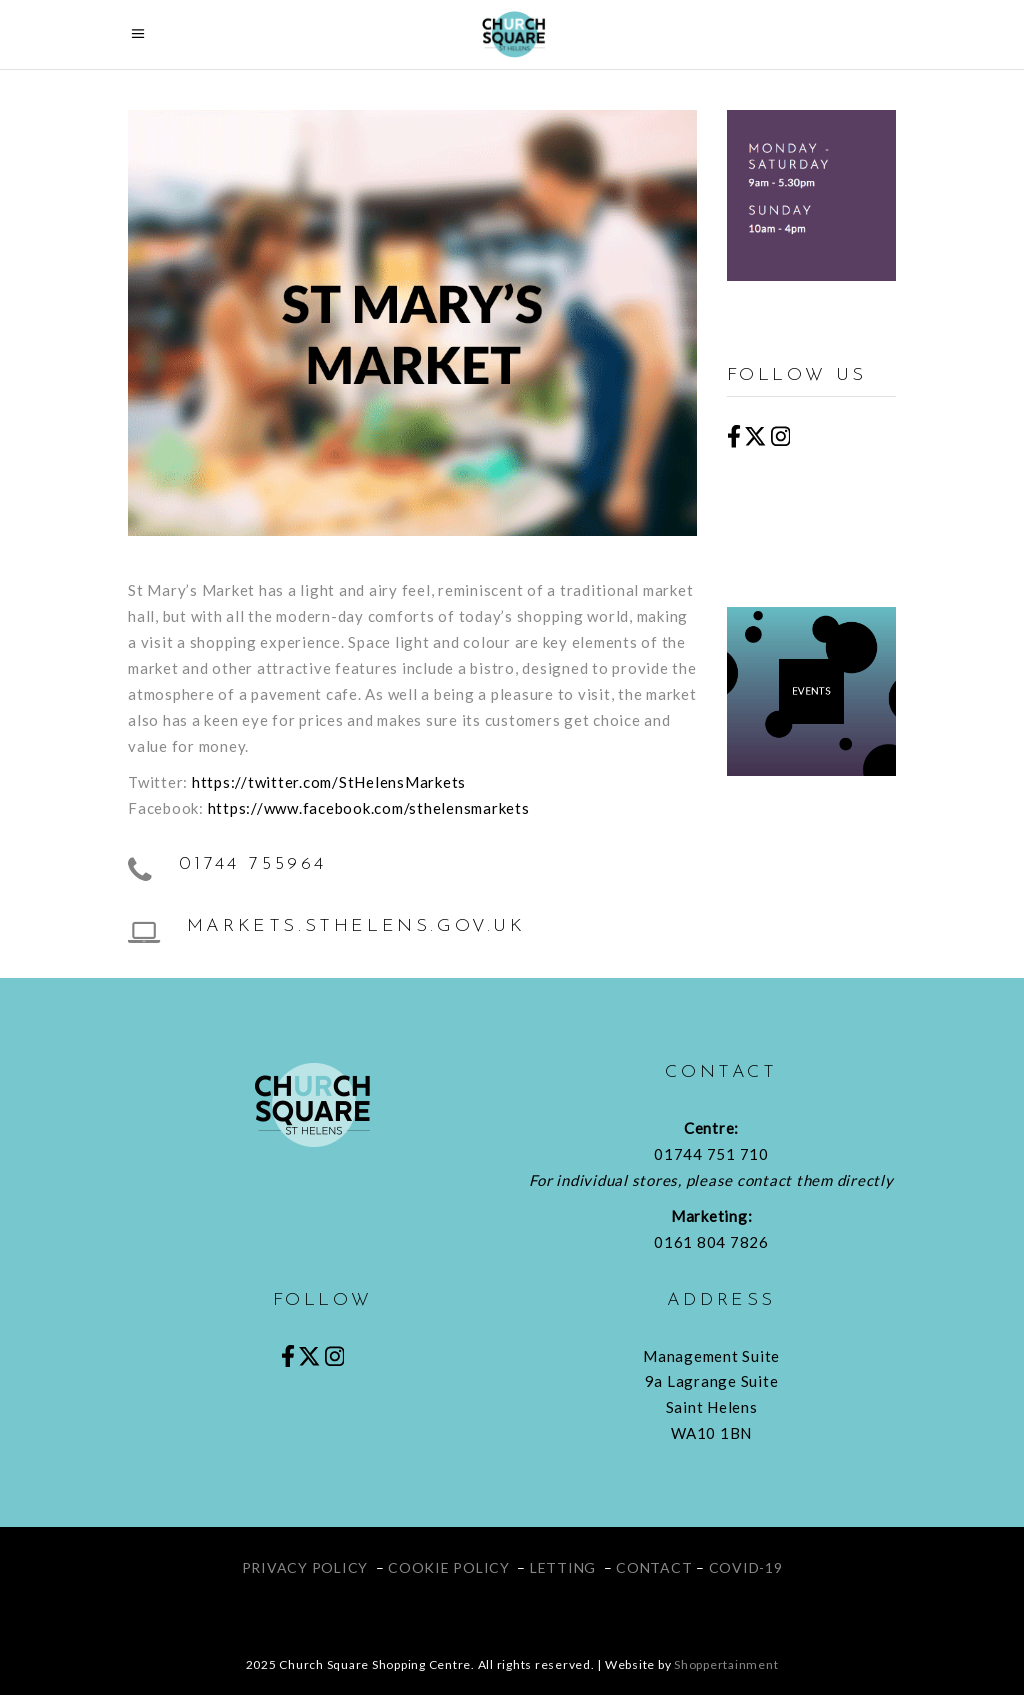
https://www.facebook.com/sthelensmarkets (369, 808)
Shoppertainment (726, 1664)
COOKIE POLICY (449, 1567)
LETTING (563, 1567)
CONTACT (654, 1567)
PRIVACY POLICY (305, 1567)
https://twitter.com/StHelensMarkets (329, 782)
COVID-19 (746, 1567)
